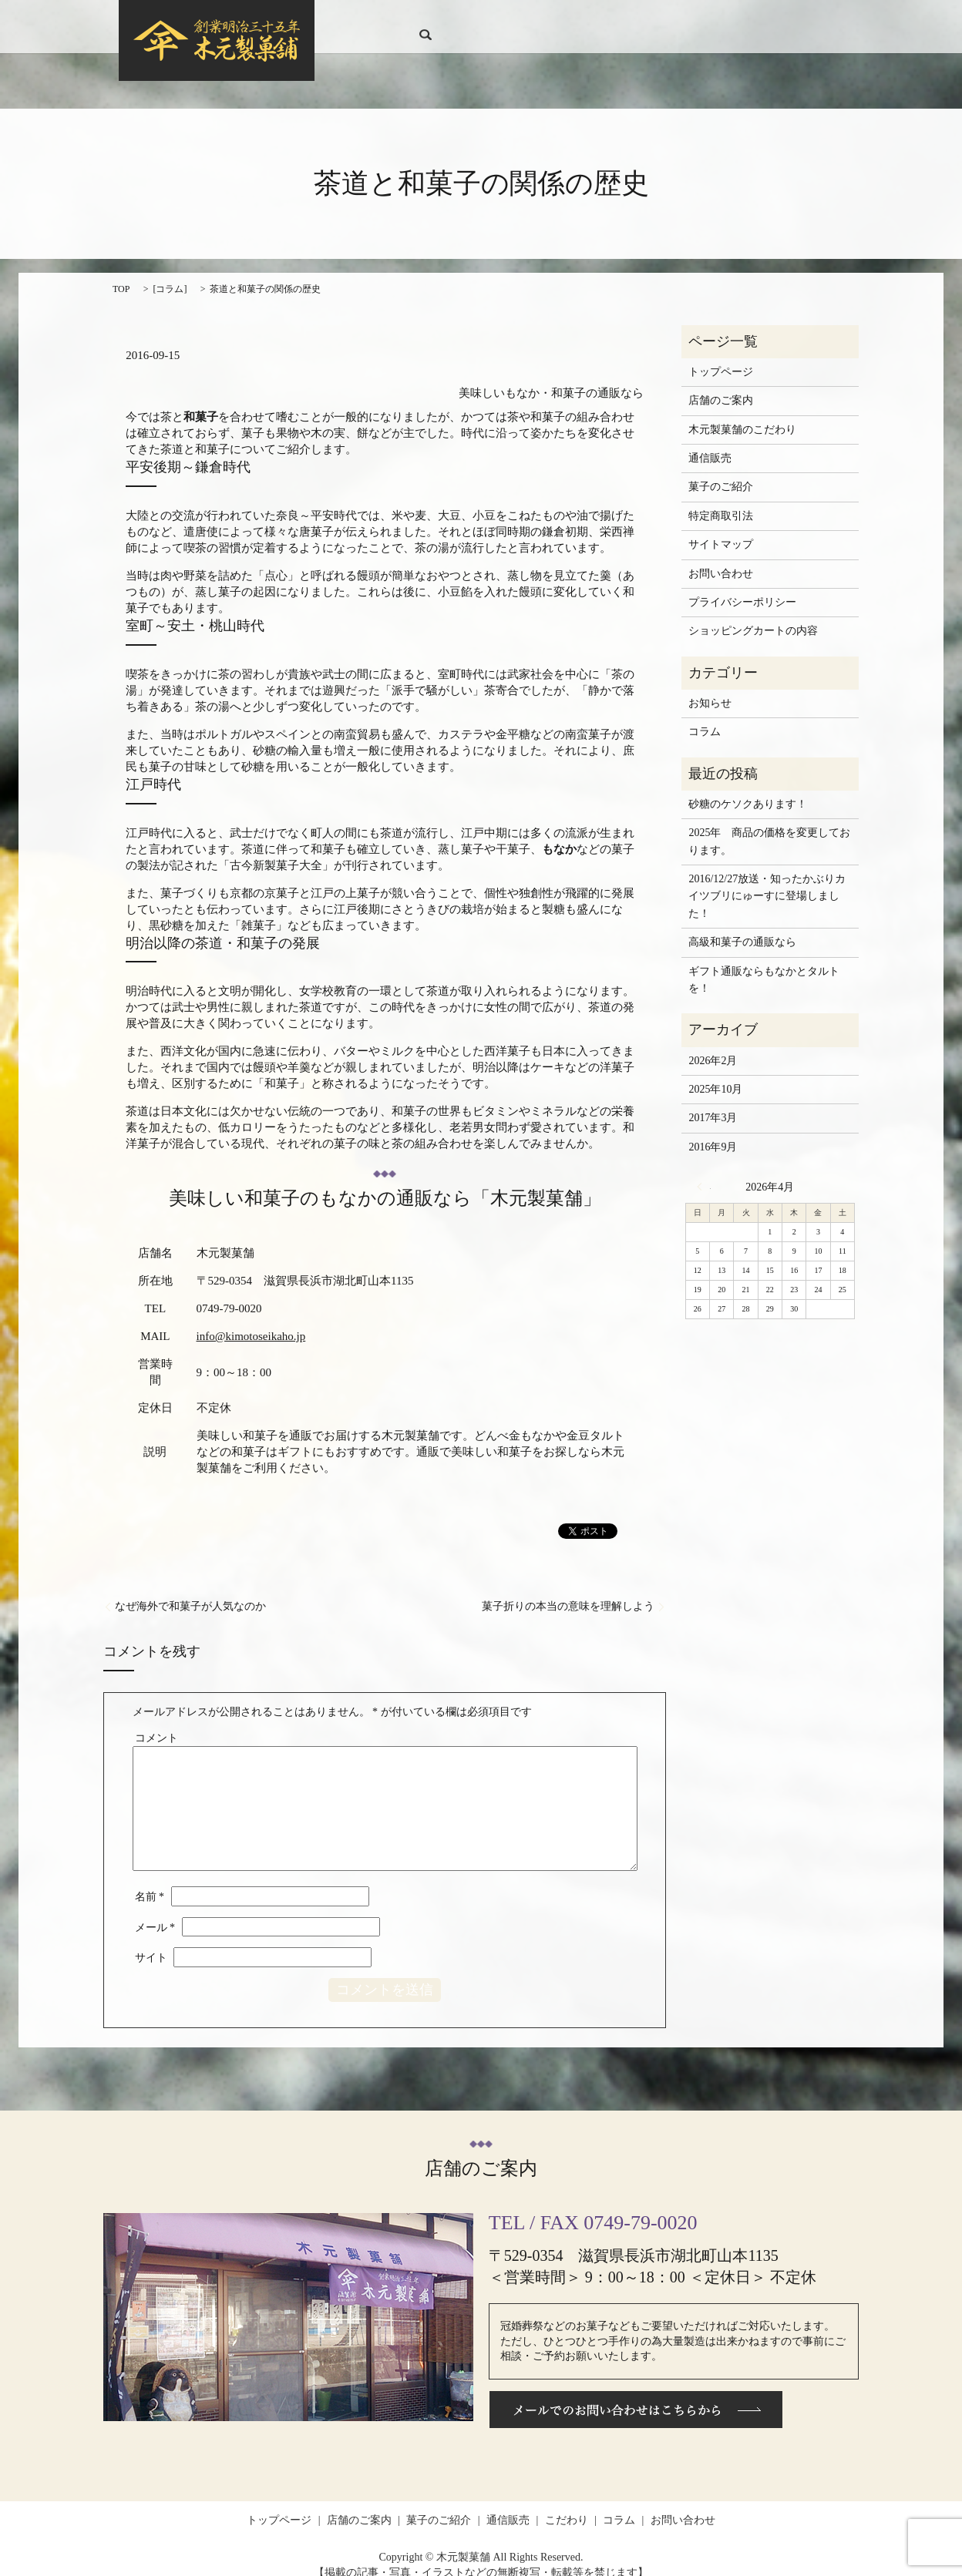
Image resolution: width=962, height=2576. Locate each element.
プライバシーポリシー (742, 587)
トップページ (410, 19)
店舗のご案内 (483, 19)
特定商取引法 (720, 501)
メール (155, 1912)
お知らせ (710, 688)
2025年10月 (715, 1074)
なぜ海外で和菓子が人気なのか (190, 1591)
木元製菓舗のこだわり (742, 415)
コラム (717, 19)
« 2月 (704, 1172)
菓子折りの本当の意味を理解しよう (568, 1591)
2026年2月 (712, 1045)
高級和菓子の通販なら (742, 927)
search (827, 19)
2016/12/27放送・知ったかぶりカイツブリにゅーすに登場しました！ (767, 881)
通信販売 (619, 19)
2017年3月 (712, 1103)
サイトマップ (720, 530)
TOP (121, 273)
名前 (150, 1882)
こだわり (671, 19)
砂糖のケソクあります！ (747, 789)
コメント (156, 1723)
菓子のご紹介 (556, 19)
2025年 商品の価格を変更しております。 (769, 826)
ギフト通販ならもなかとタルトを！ (763, 965)
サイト (151, 1943)
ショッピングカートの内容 (753, 616)
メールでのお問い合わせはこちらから (636, 2395)
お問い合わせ (774, 19)
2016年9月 (712, 1132)
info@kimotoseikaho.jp (251, 1321)
